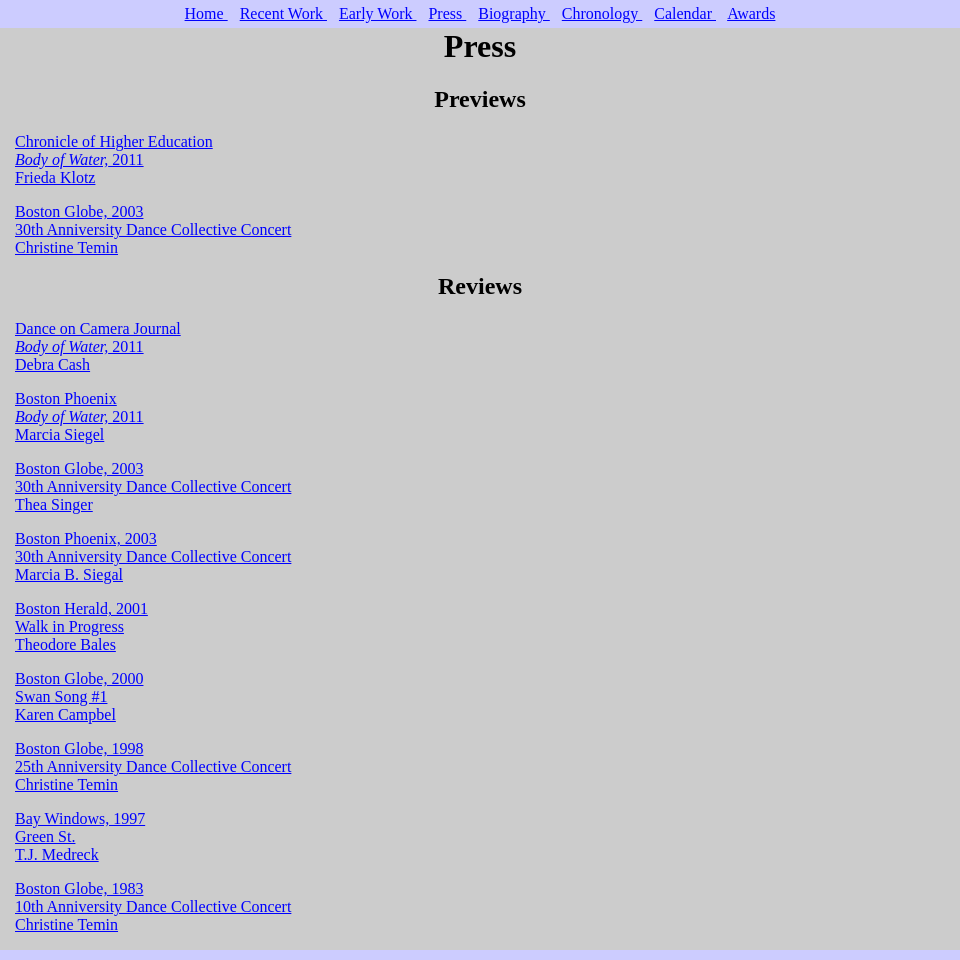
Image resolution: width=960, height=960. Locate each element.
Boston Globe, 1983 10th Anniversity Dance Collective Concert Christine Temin (153, 906)
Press (447, 13)
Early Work (378, 13)
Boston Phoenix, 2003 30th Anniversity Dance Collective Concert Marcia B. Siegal (153, 556)
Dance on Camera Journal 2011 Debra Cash (98, 346)
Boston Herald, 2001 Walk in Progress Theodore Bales (81, 626)
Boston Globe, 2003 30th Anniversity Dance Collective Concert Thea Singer (153, 486)
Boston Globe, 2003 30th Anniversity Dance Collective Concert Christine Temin (153, 229)
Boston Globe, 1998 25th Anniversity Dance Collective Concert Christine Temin (153, 766)
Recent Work (283, 13)
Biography (514, 13)
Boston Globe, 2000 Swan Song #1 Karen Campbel (79, 696)
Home (206, 13)
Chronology (602, 13)
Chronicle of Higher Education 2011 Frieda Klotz (114, 159)
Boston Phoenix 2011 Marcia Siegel (79, 416)
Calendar (685, 13)
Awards (751, 13)
